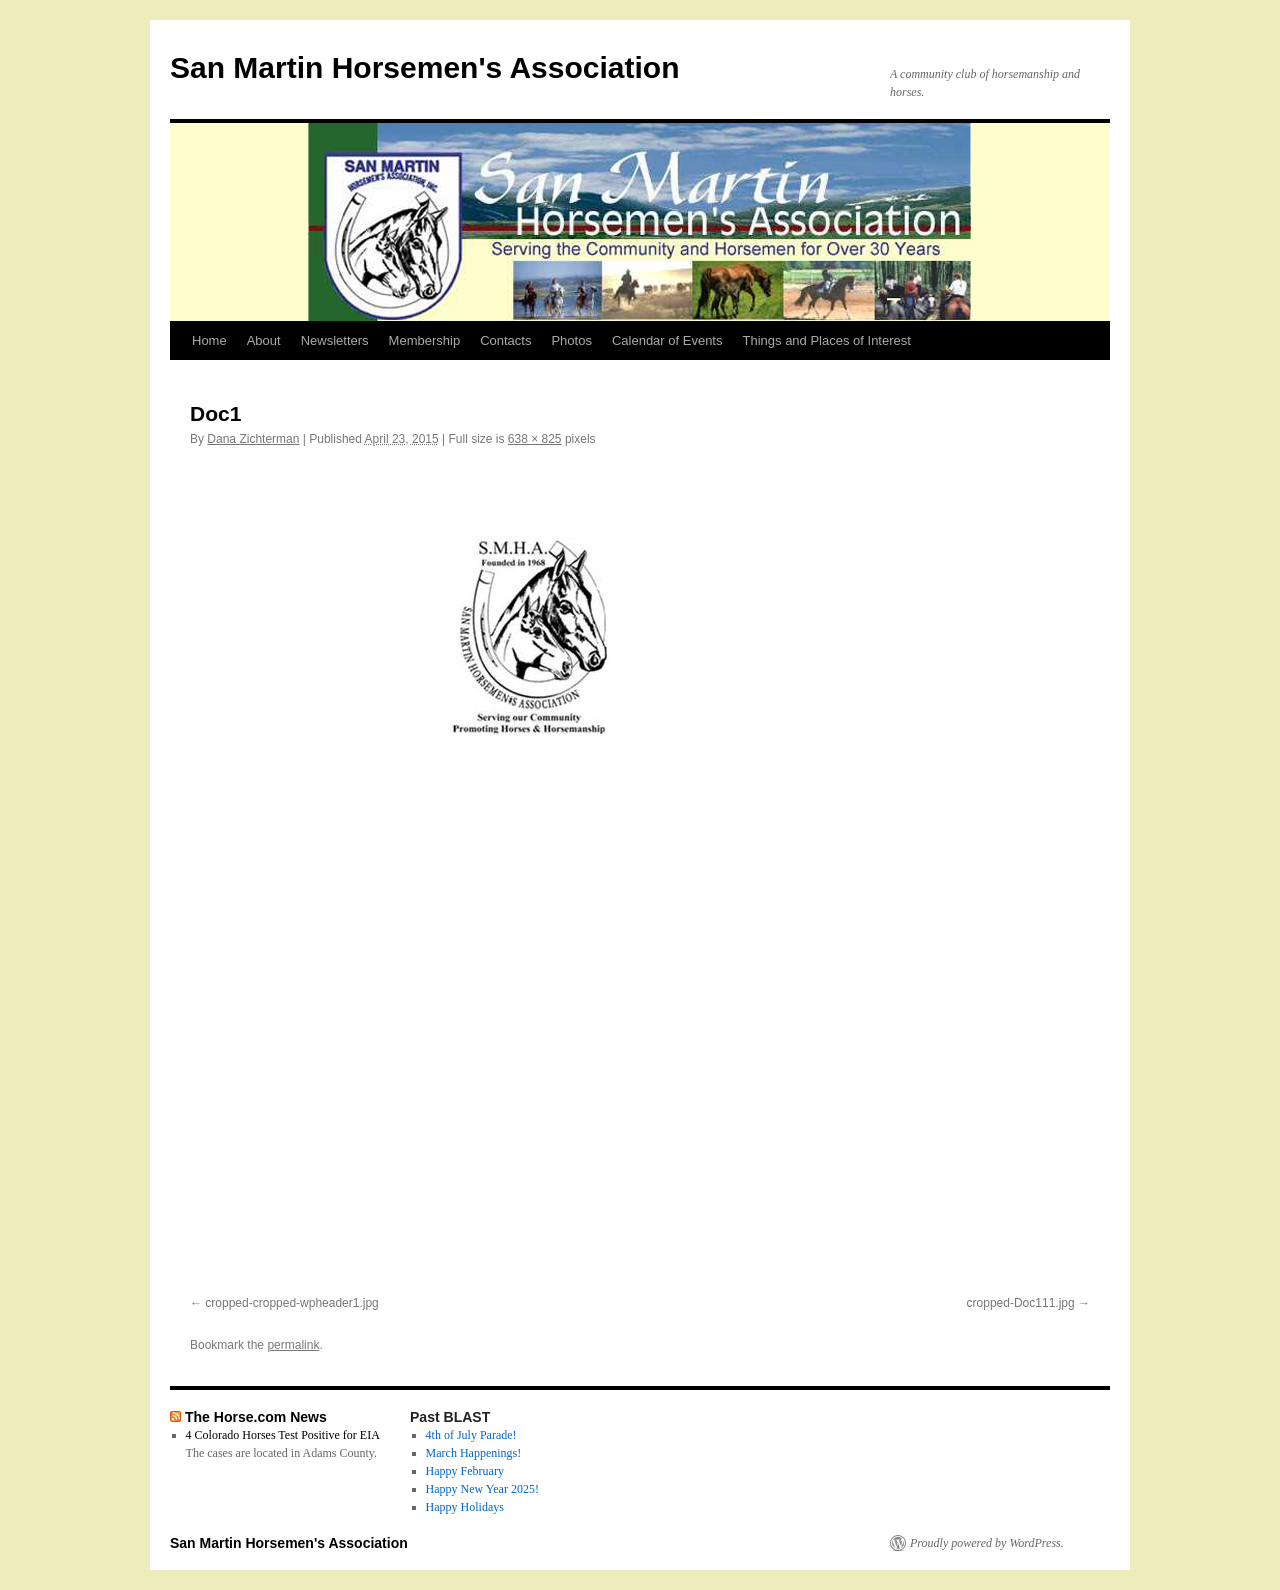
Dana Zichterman (253, 439)
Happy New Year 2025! (482, 1489)
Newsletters (335, 340)
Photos (571, 340)
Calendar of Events (667, 340)
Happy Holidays (465, 1507)
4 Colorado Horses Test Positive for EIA (283, 1435)
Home (209, 340)
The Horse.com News (256, 1417)
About (264, 340)
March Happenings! (474, 1453)
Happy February (465, 1471)
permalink (293, 1345)
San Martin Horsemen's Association (425, 67)
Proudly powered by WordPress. (987, 1543)
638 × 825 (535, 439)
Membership (425, 340)
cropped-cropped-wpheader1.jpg (291, 1303)
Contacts (505, 340)
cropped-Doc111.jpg (1021, 1303)
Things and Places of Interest (827, 340)
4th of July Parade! (471, 1435)
